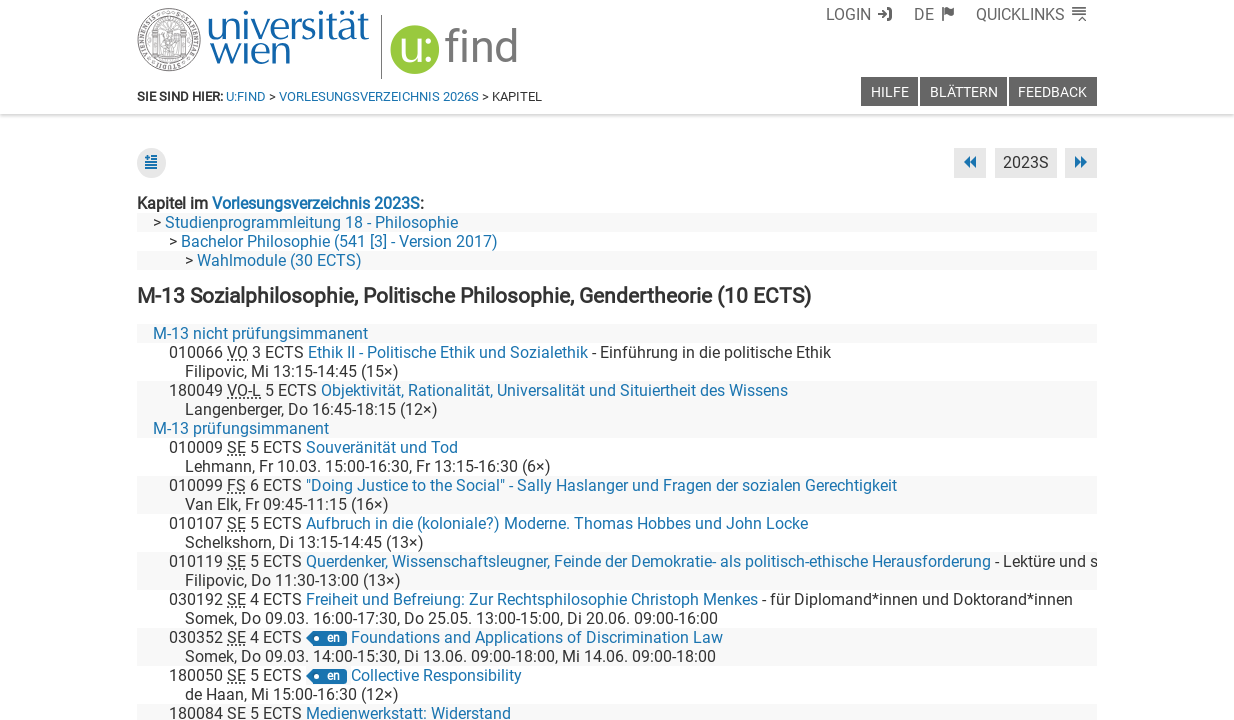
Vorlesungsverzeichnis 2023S (316, 203)
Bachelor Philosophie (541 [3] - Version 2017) (339, 241)
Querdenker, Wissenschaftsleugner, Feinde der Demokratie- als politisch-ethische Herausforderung (648, 561)
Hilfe (890, 92)
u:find (246, 96)
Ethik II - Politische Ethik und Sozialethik (448, 352)
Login (848, 14)
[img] (456, 56)
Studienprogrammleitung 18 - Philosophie (311, 222)
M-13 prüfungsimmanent (241, 428)
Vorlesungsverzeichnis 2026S (379, 96)
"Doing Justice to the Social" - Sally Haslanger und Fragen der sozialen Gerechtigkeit (601, 485)
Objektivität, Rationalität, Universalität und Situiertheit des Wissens (554, 390)
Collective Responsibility (436, 675)
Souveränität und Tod (382, 447)
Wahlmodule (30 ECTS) (279, 260)
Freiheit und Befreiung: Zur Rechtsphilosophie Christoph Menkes (532, 599)
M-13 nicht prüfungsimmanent (260, 333)
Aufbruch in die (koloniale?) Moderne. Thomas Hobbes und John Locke (557, 523)
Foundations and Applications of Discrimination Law (537, 637)
